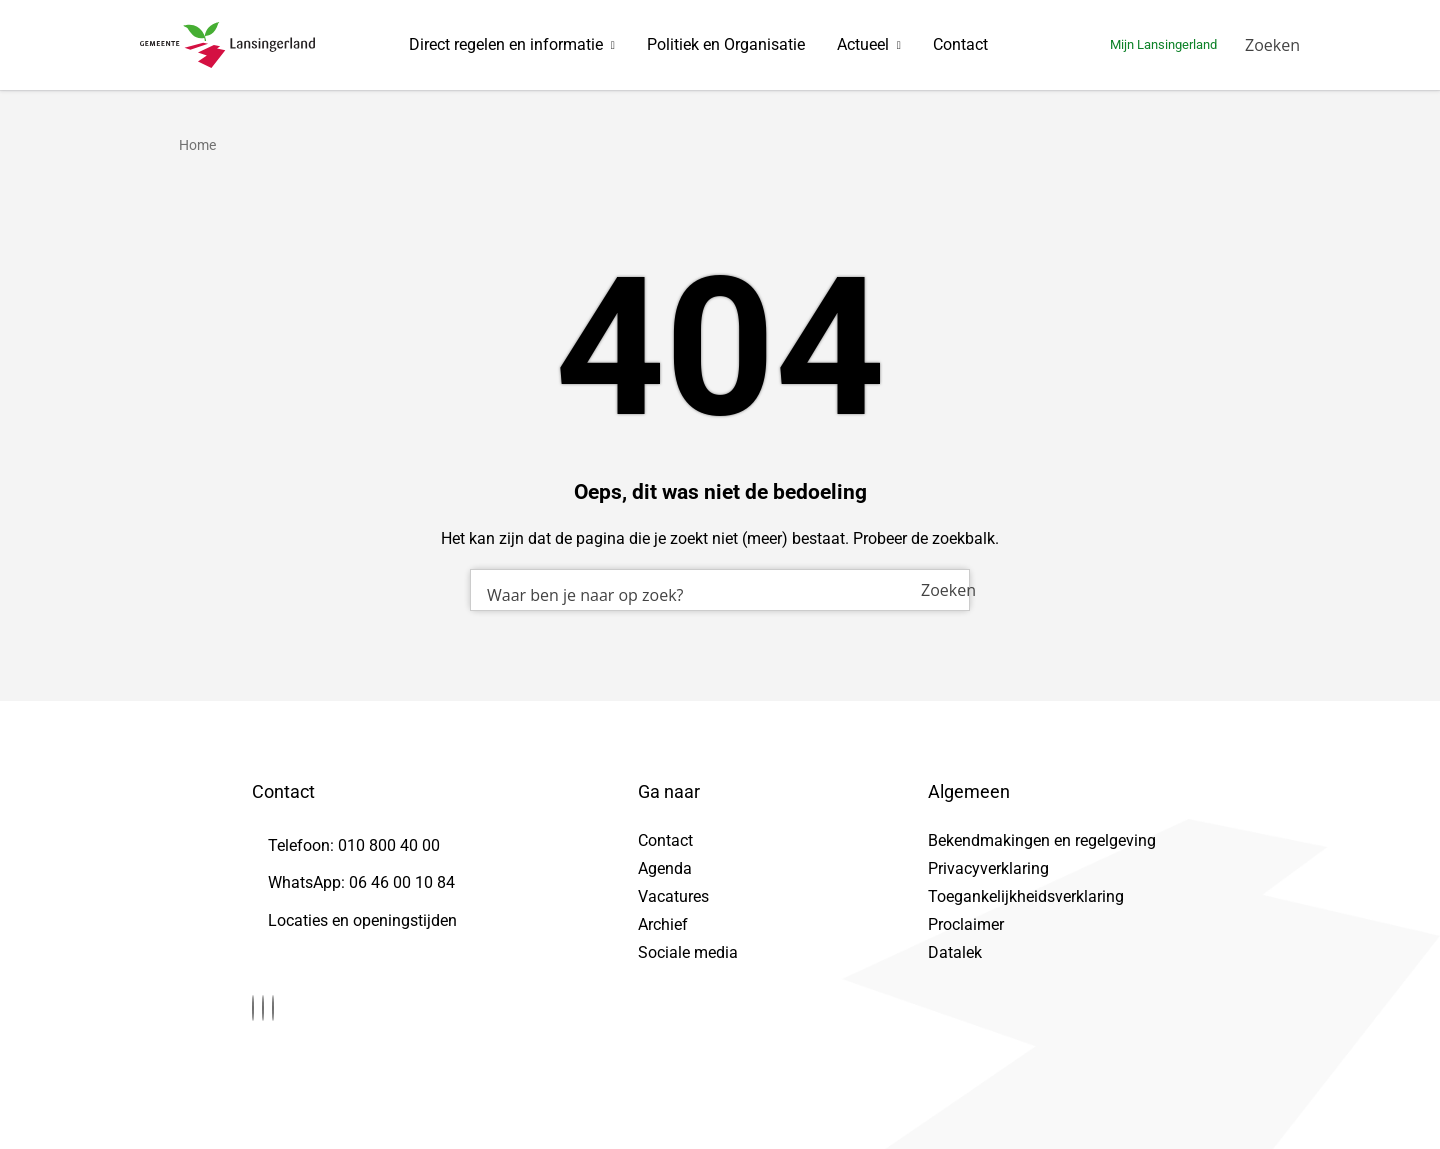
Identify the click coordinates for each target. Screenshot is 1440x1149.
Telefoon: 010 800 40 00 (354, 845)
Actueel (863, 44)
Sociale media (688, 952)
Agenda (665, 868)
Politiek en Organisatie (726, 44)
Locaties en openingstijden (362, 920)
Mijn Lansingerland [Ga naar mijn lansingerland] (1163, 44)
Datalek (955, 952)
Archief (663, 924)
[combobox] (720, 590)
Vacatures (673, 896)
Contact (960, 44)
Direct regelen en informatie (506, 44)
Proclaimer (966, 924)
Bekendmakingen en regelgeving (1042, 840)
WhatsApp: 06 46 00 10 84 (361, 882)
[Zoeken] (1272, 45)
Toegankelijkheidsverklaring (1026, 896)
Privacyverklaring (988, 868)
